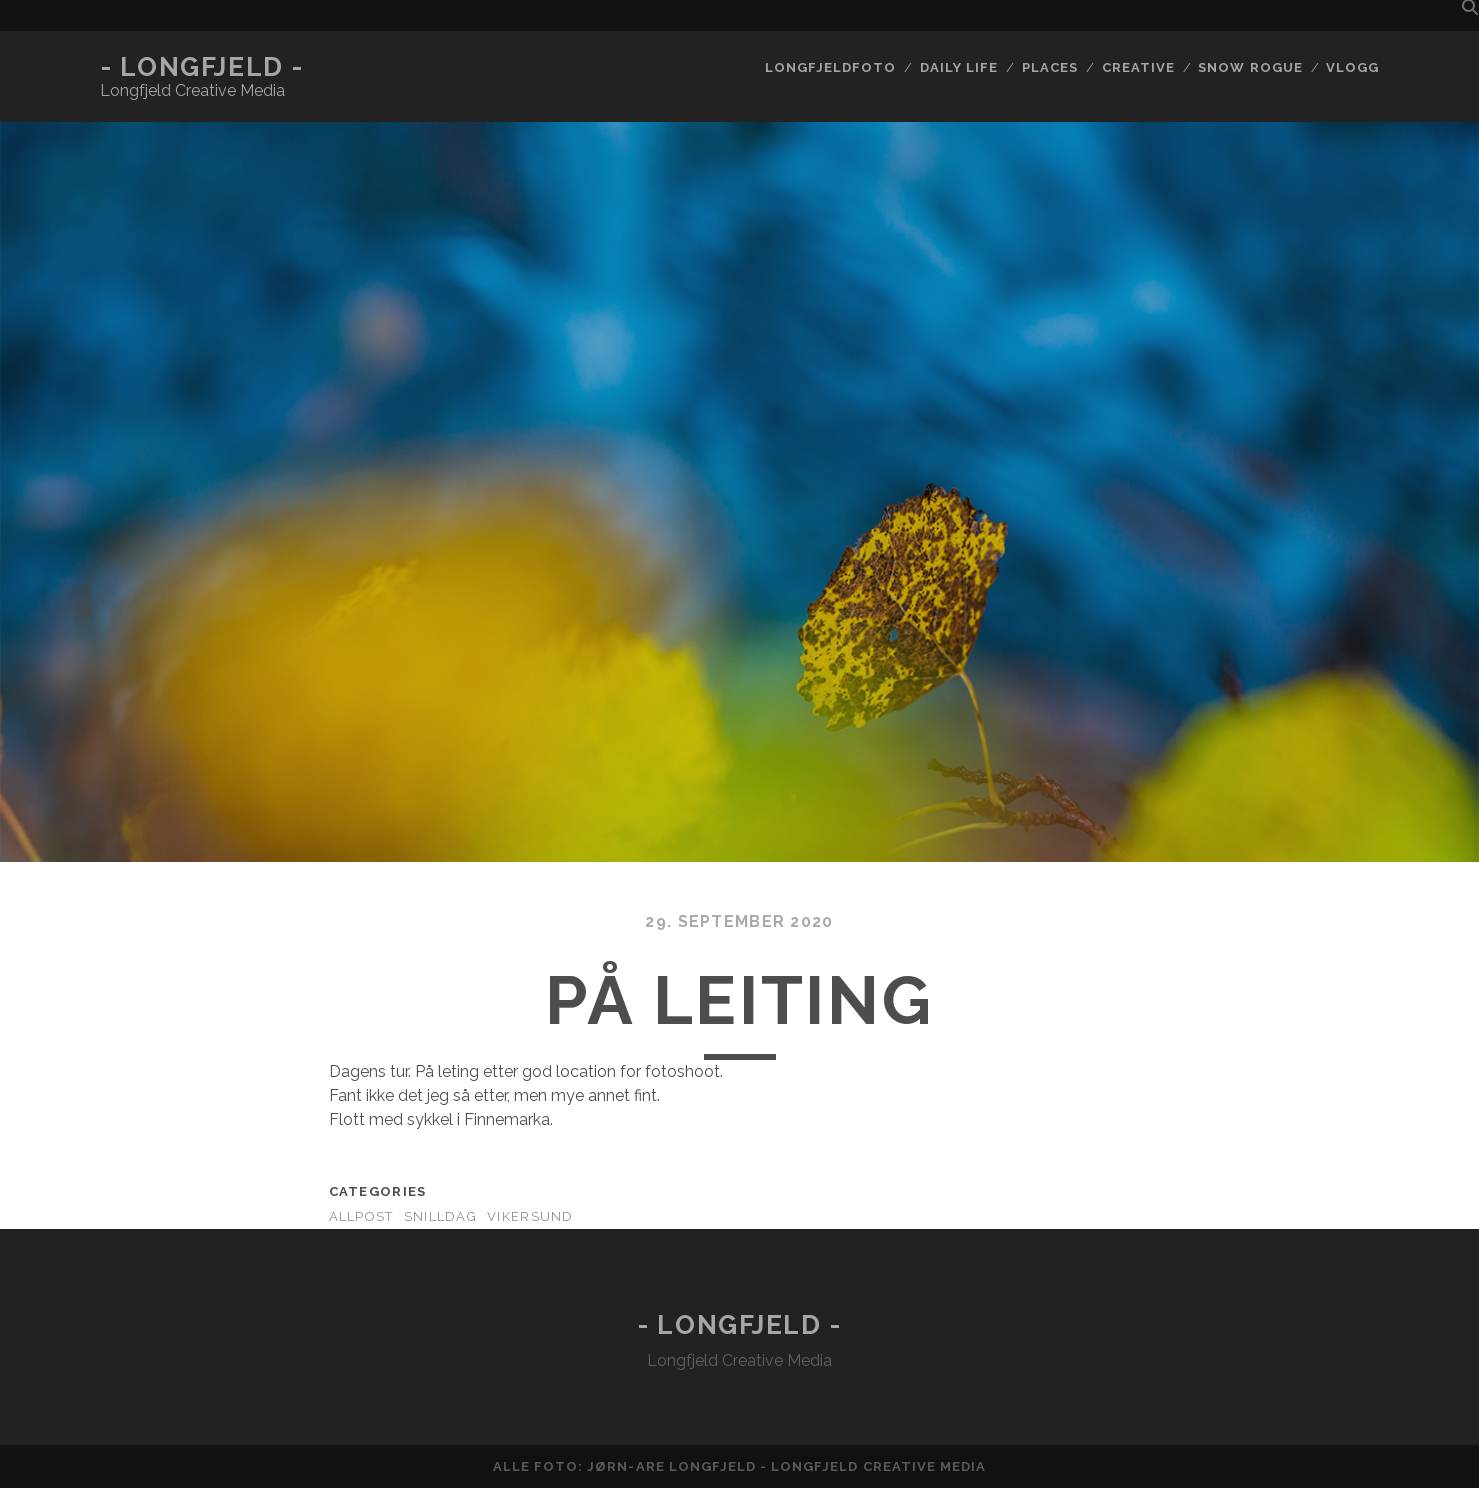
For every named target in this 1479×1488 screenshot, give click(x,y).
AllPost (361, 1216)
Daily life (959, 67)
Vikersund (530, 1216)
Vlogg (1352, 67)
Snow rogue (1250, 67)
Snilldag (440, 1216)
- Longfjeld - (202, 67)
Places (1050, 67)
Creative (1138, 67)
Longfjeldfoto (831, 67)
